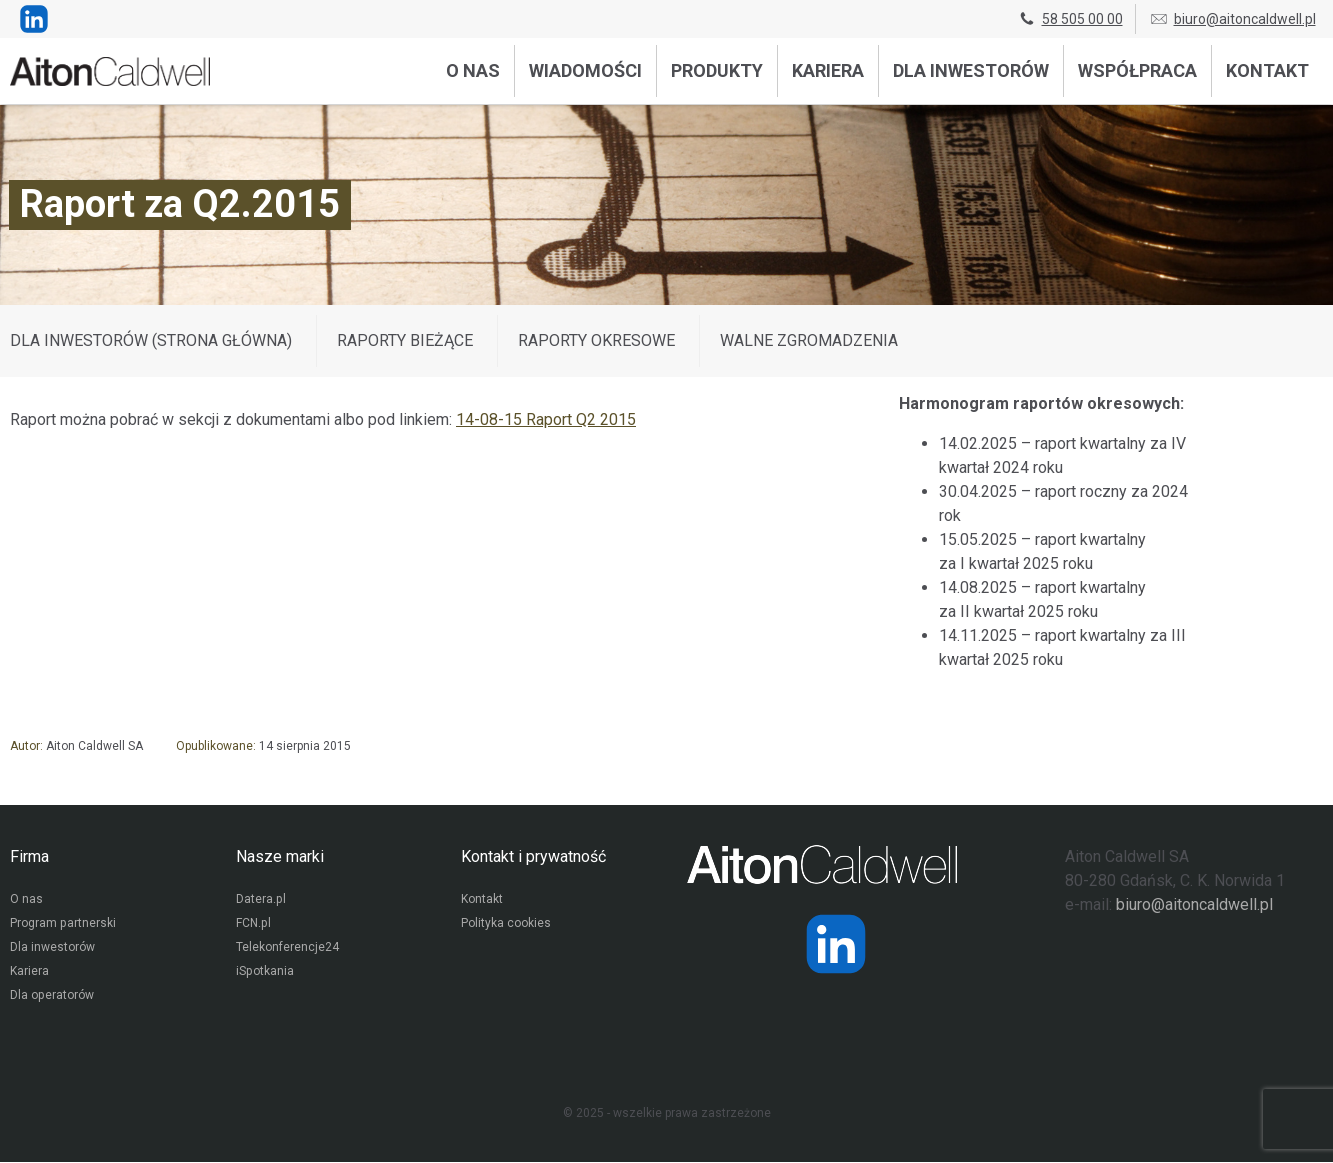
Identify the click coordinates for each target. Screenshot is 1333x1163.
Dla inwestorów (971, 70)
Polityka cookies (506, 925)
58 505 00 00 (1070, 19)
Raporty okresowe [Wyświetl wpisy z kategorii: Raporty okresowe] (596, 340)
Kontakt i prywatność (533, 856)
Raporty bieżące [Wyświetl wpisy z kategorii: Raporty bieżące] (405, 340)
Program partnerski (62, 925)
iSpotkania (264, 973)
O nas (473, 70)
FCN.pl (253, 925)
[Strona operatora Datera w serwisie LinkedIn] (836, 944)
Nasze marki (280, 856)
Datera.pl (260, 901)
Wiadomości (585, 70)
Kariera (828, 70)
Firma (29, 856)
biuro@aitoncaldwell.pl (1232, 19)
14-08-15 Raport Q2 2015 (546, 419)
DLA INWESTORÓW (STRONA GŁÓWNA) (151, 340)
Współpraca (1137, 70)
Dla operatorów (51, 997)
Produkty (717, 70)
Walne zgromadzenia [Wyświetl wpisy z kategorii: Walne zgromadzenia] (809, 340)
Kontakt (1267, 70)
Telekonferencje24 (287, 949)
